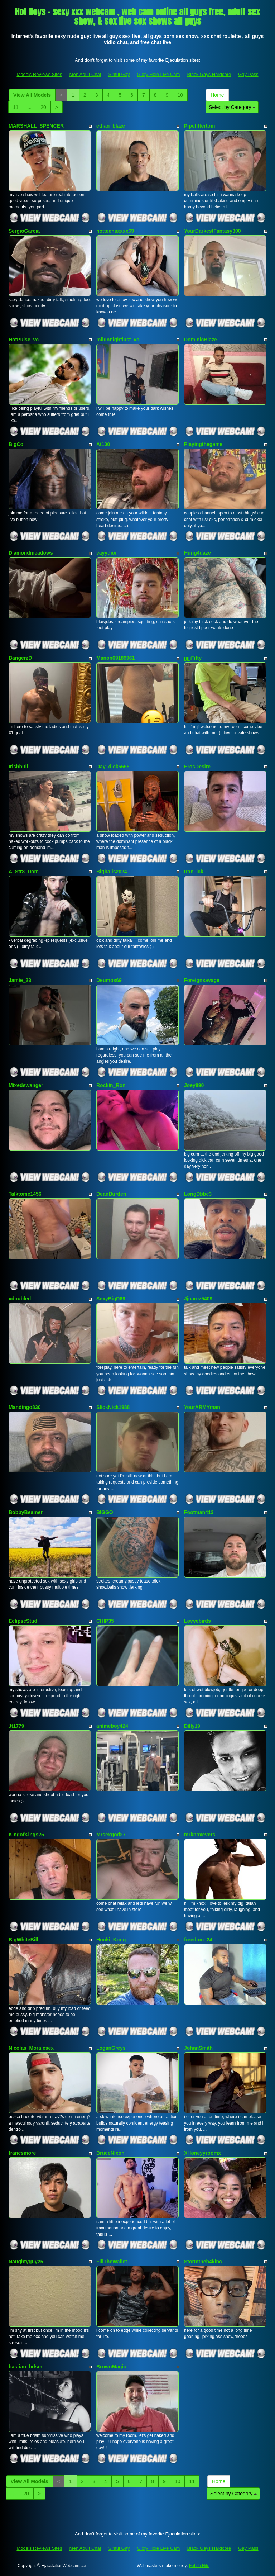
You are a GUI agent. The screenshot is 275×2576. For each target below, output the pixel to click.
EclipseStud (23, 1621)
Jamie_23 (20, 980)
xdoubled (20, 1298)
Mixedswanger (26, 1085)
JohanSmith (198, 2048)
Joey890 (194, 1085)
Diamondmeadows (31, 553)
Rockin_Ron (111, 1085)
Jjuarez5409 (198, 1298)
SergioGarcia (24, 231)
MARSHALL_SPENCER (36, 126)
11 (16, 107)
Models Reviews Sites (39, 74)
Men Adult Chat (85, 74)
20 (43, 107)
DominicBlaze (200, 339)
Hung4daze (197, 553)
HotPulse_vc (24, 339)
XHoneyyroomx (202, 2153)
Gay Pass (248, 74)
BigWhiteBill (23, 1939)
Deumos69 (109, 980)
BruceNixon (110, 2153)
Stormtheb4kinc (203, 2261)
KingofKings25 (26, 1834)
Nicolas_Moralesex (31, 2048)
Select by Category (232, 107)
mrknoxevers (199, 1834)
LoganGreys (111, 2048)
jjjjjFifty (193, 658)
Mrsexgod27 (111, 1834)
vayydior (106, 553)
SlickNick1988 (113, 1407)
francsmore (22, 2153)
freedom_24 (198, 1939)
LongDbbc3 (198, 1194)
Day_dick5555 (113, 766)
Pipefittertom (199, 126)
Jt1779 (16, 1726)
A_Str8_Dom (24, 871)
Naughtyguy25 (26, 2261)
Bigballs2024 (111, 871)
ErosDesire (197, 766)
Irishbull (18, 766)
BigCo (16, 444)
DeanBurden (111, 1194)
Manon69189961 (115, 658)
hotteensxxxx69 (115, 231)
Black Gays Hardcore (209, 74)
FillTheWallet (111, 2261)
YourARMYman (202, 1407)
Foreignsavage (201, 980)
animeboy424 (112, 1726)
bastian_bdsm (25, 2366)
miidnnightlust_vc (117, 339)
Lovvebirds (197, 1621)
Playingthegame (203, 444)
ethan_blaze (110, 126)
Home (217, 95)
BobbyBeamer (26, 1512)
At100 (103, 444)
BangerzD (20, 658)
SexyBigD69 (110, 1298)
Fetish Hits (199, 2565)
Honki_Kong (111, 1939)
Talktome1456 (25, 1194)
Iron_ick (193, 871)
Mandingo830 (24, 1407)
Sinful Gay (119, 74)
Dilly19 (192, 1726)
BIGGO (104, 1512)
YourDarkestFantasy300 (212, 231)
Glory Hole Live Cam (158, 74)
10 (180, 95)
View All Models (32, 95)
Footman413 (198, 1512)
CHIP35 (105, 1621)
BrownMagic (111, 2366)
